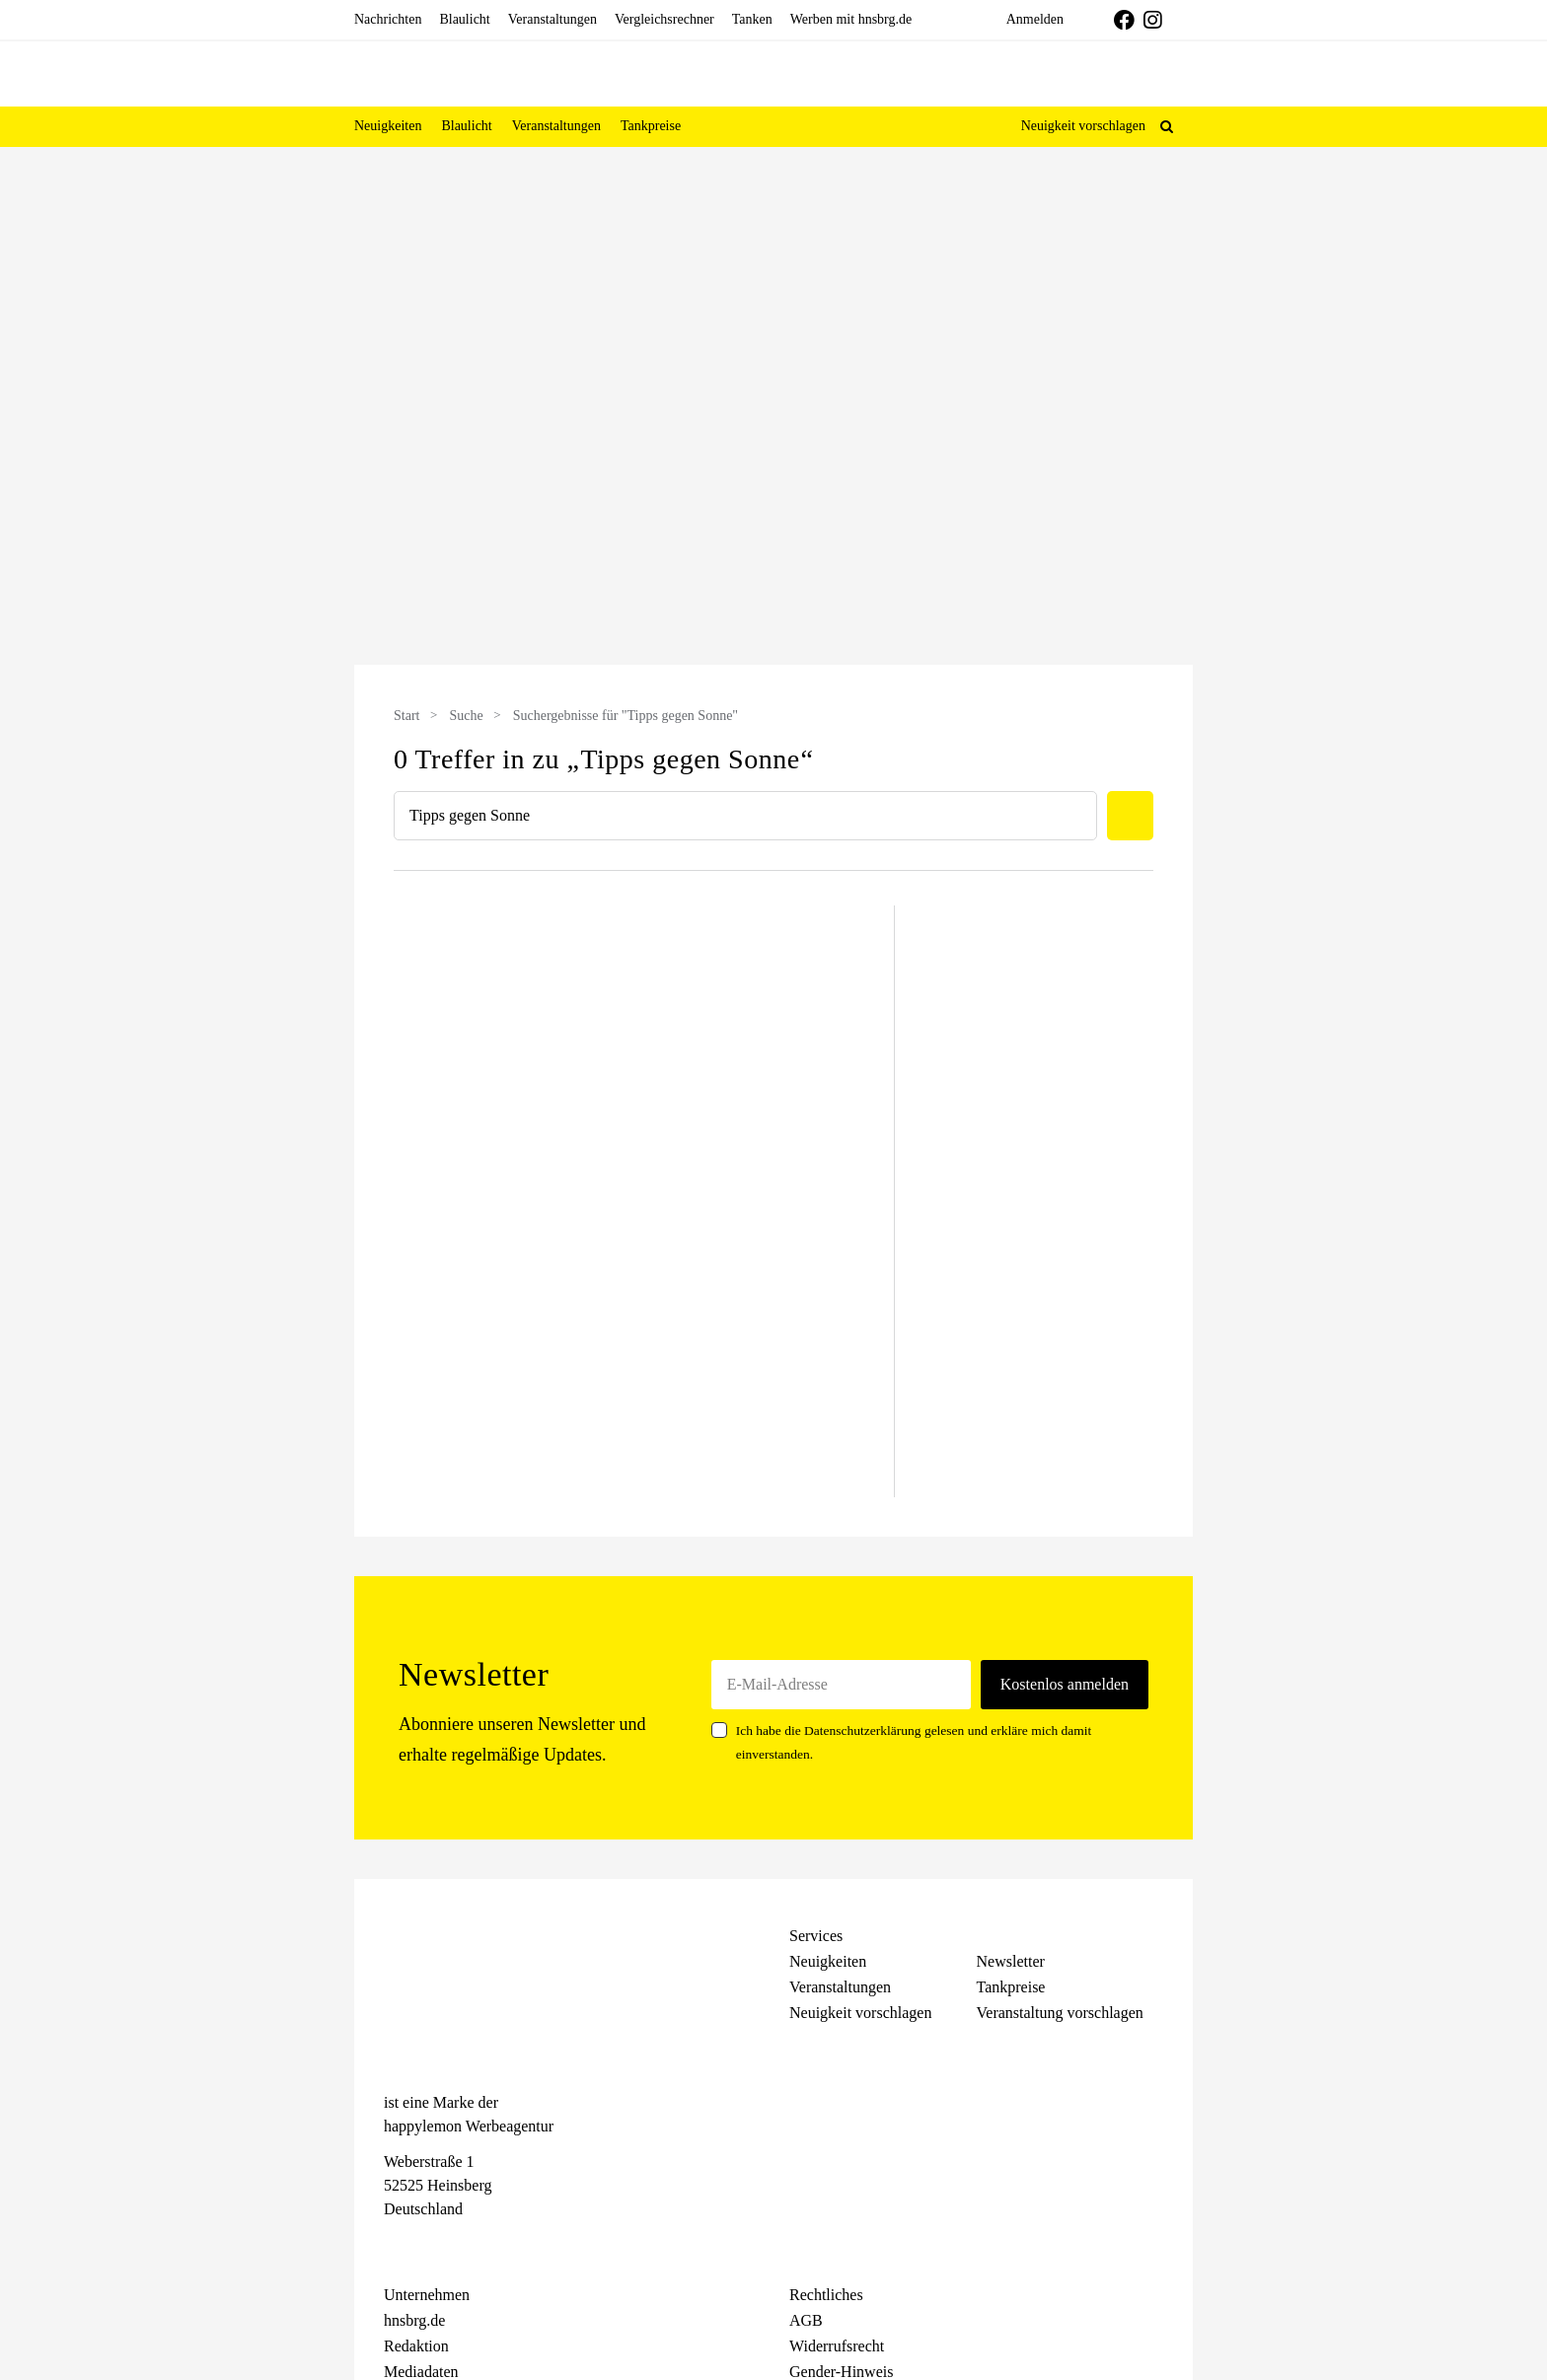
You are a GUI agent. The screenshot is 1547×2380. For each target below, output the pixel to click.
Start (406, 715)
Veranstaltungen (840, 1987)
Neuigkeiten (827, 1961)
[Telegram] (464, 2245)
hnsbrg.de (414, 2320)
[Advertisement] (221, 482)
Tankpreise (1011, 1987)
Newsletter (1011, 1961)
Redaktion (416, 2346)
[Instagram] (429, 2245)
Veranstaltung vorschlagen (1060, 2012)
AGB (806, 2320)
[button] (1166, 126)
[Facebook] (394, 2245)
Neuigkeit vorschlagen (1083, 125)
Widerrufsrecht (836, 2346)
